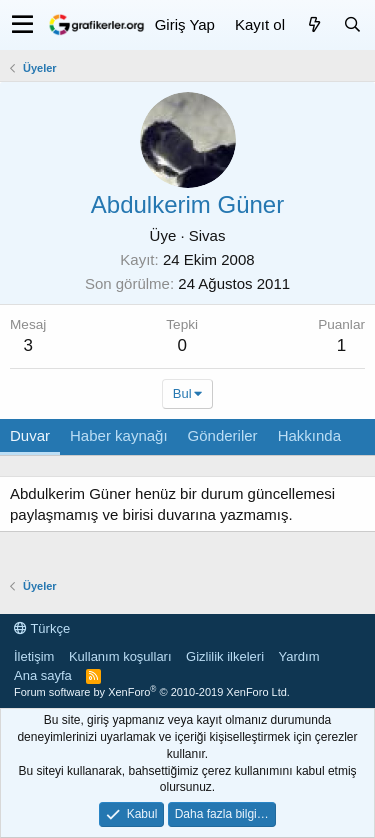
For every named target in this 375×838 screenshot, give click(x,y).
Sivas (207, 235)
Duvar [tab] (30, 435)
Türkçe (42, 628)
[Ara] (352, 24)
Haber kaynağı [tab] (119, 435)
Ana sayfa (43, 675)
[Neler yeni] (314, 24)
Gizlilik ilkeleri (225, 656)
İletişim (34, 656)
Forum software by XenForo (152, 692)
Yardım (299, 656)
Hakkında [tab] (309, 435)
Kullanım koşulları (120, 656)
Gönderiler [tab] (223, 435)
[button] (22, 25)
